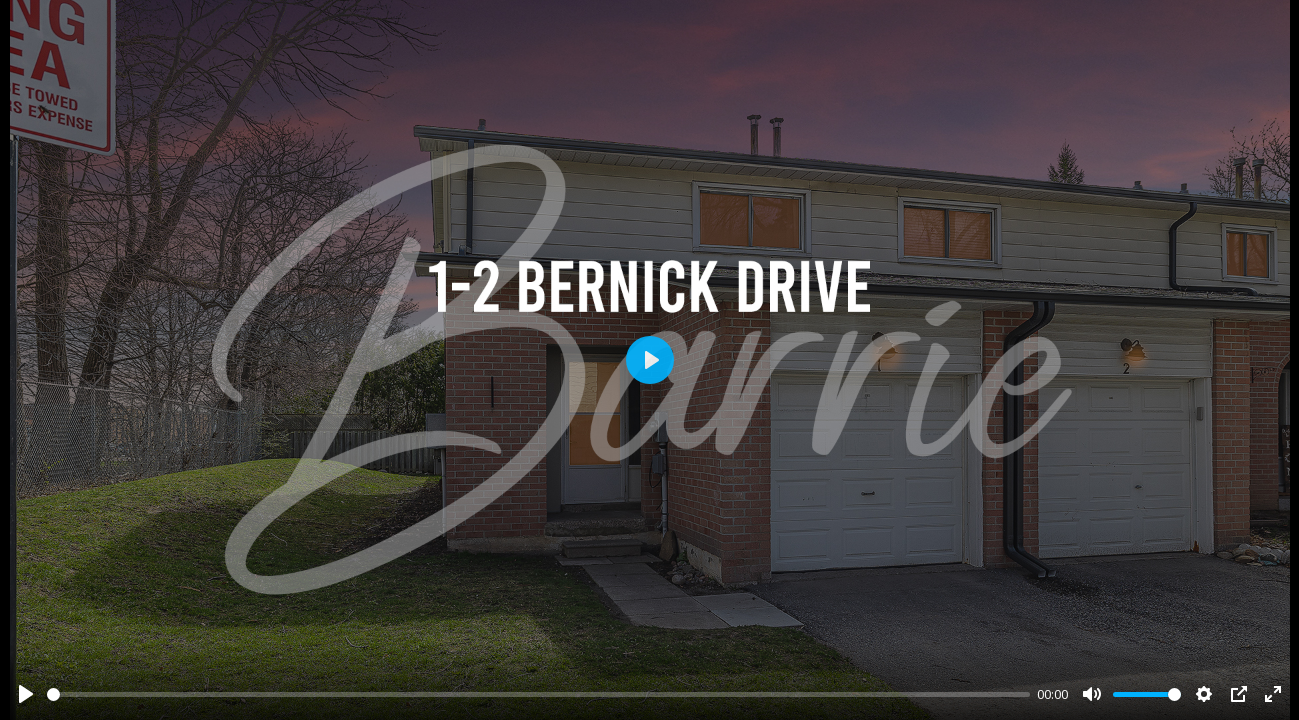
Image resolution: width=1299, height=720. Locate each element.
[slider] (538, 694)
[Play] (26, 694)
